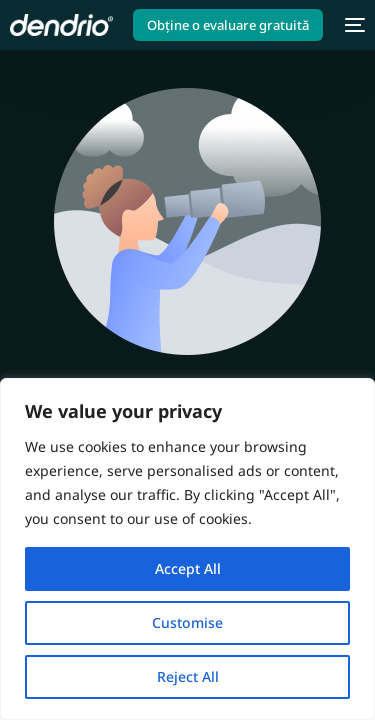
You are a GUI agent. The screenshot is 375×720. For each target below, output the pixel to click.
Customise (187, 622)
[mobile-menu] (354, 25)
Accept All (188, 568)
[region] (187, 549)
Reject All (188, 676)
